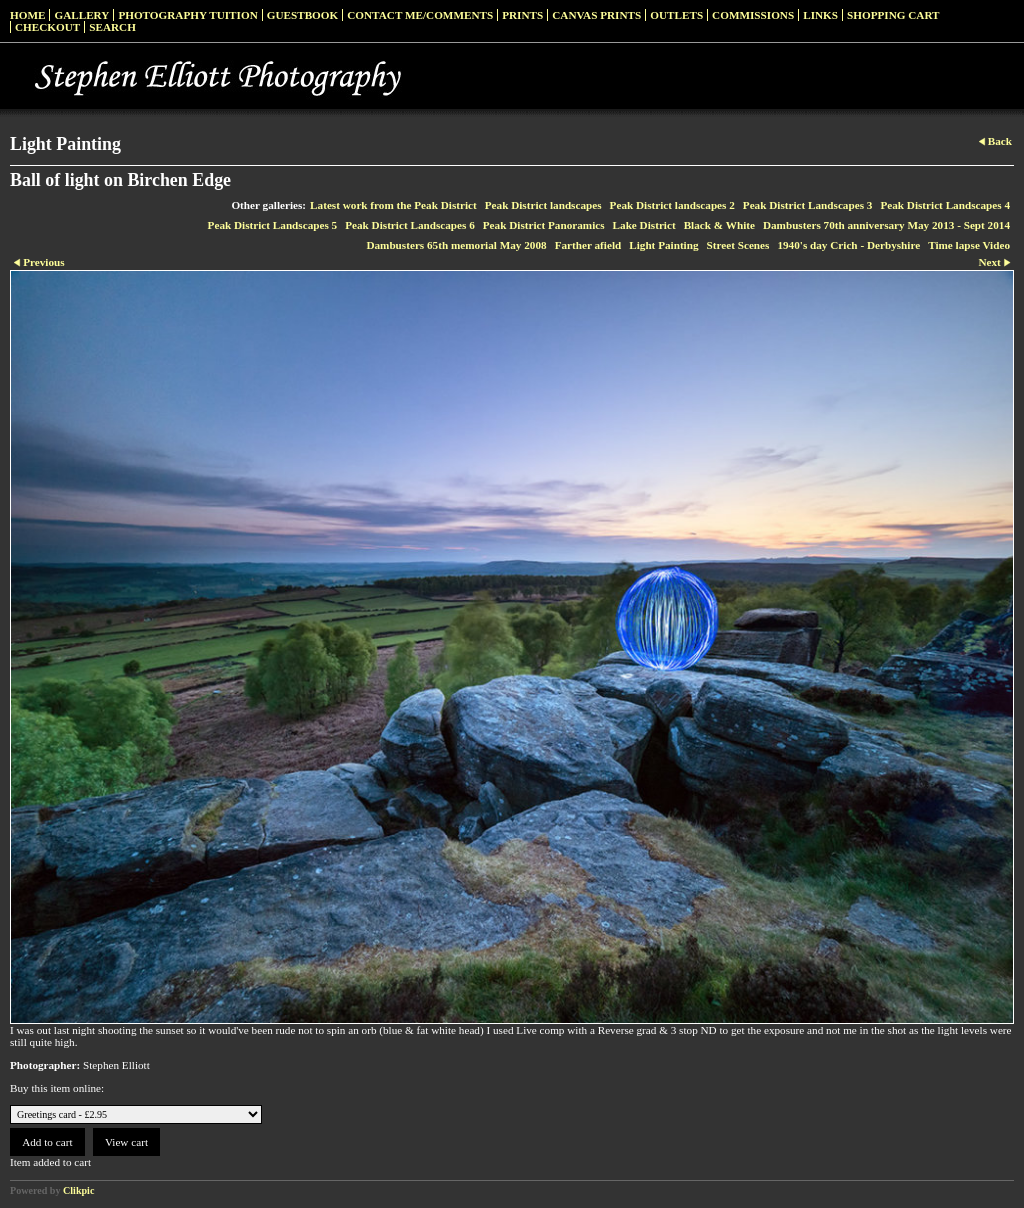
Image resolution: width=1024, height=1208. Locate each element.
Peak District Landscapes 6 (410, 225)
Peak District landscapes (543, 205)
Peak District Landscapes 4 (945, 205)
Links (820, 15)
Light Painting (663, 245)
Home (27, 15)
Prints (522, 15)
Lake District (644, 225)
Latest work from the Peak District (393, 205)
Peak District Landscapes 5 (273, 225)
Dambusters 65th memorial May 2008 (456, 245)
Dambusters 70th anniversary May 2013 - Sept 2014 (886, 225)
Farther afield (588, 245)
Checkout (47, 27)
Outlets (676, 15)
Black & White (719, 225)
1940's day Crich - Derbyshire (848, 245)
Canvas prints (596, 15)
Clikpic (78, 1190)
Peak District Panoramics (544, 225)
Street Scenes (738, 245)
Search (112, 27)
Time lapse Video (969, 245)
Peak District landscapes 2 (672, 205)
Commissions (753, 15)
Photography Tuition (187, 15)
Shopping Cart (893, 15)
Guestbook (303, 15)
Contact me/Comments (420, 15)
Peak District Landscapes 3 (808, 205)
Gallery (81, 15)
